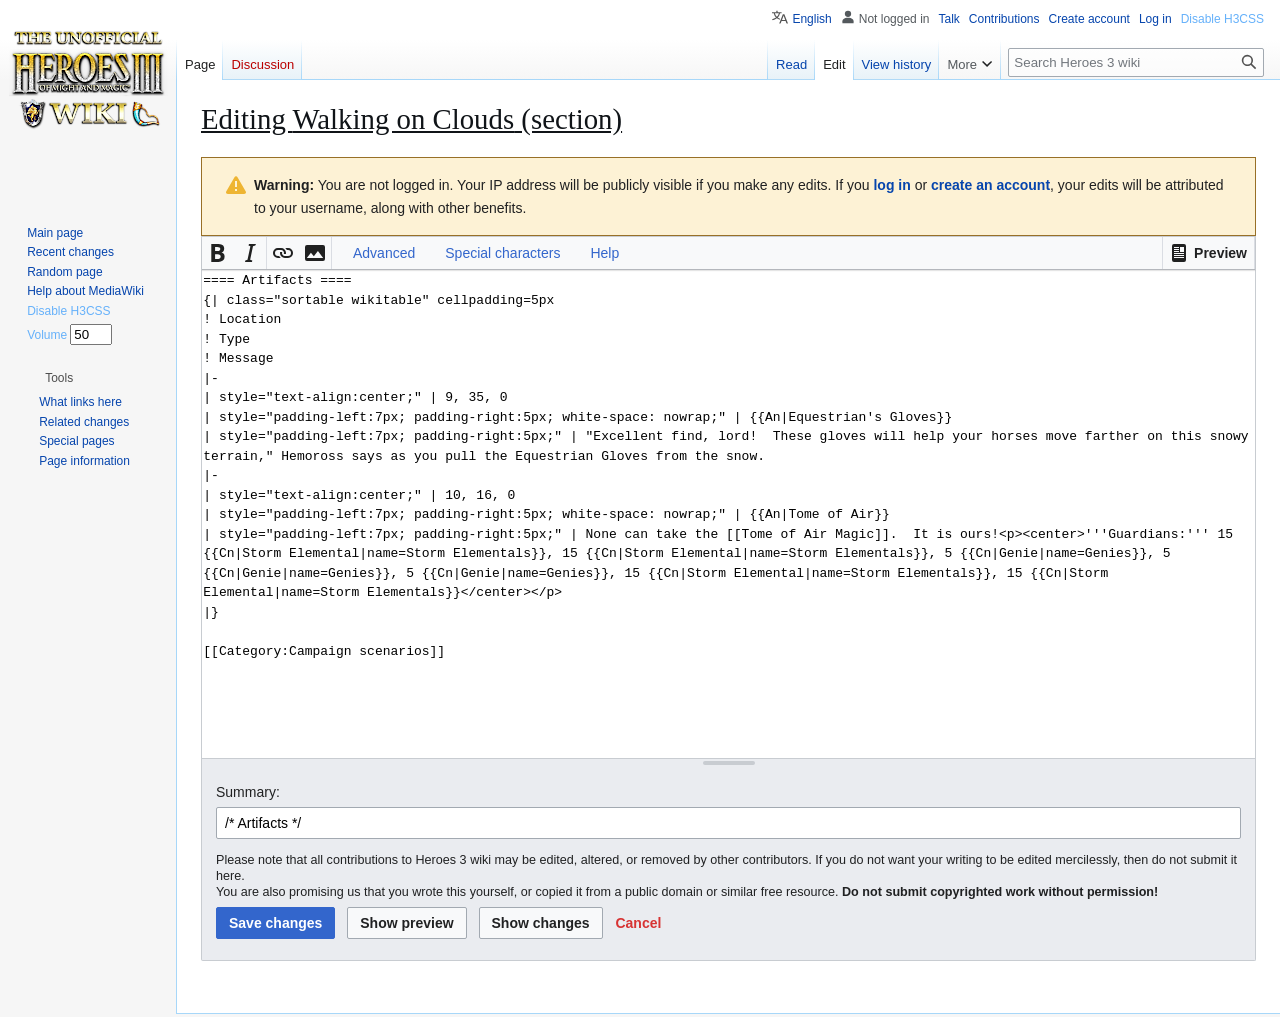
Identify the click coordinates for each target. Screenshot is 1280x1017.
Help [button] (604, 253)
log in (891, 185)
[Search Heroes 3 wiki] (1136, 62)
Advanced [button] (384, 253)
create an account (990, 185)
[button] (1208, 253)
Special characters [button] (502, 253)
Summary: (248, 792)
